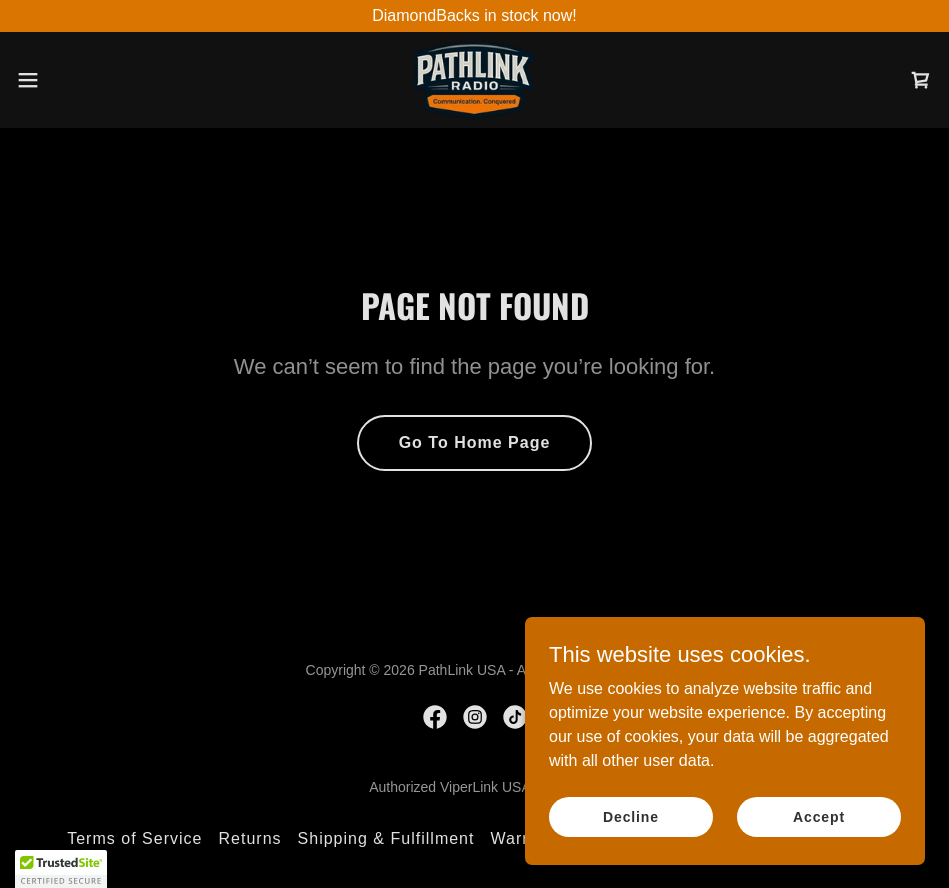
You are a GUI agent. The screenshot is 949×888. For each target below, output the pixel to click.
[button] (78, 80)
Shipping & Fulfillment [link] (386, 838)
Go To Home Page (475, 442)
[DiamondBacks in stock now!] (474, 16)
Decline (631, 816)
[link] (474, 80)
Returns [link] (249, 838)
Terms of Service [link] (134, 838)
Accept (819, 816)
